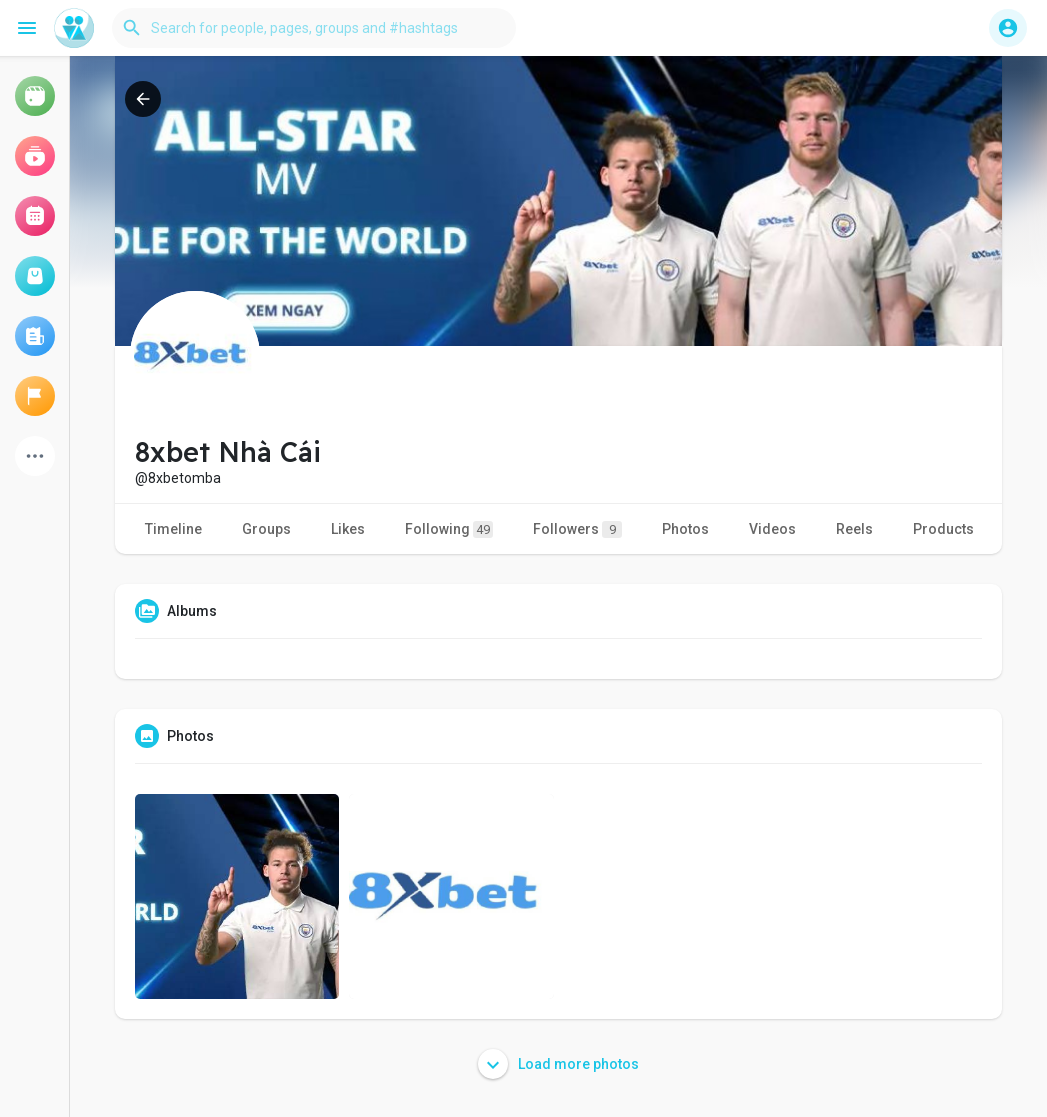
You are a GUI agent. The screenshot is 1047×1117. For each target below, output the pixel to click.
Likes (348, 529)
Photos (685, 529)
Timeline (173, 529)
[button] (314, 28)
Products (943, 529)
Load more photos (558, 1064)
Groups (266, 529)
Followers (577, 529)
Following (449, 529)
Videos (772, 529)
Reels (854, 529)
